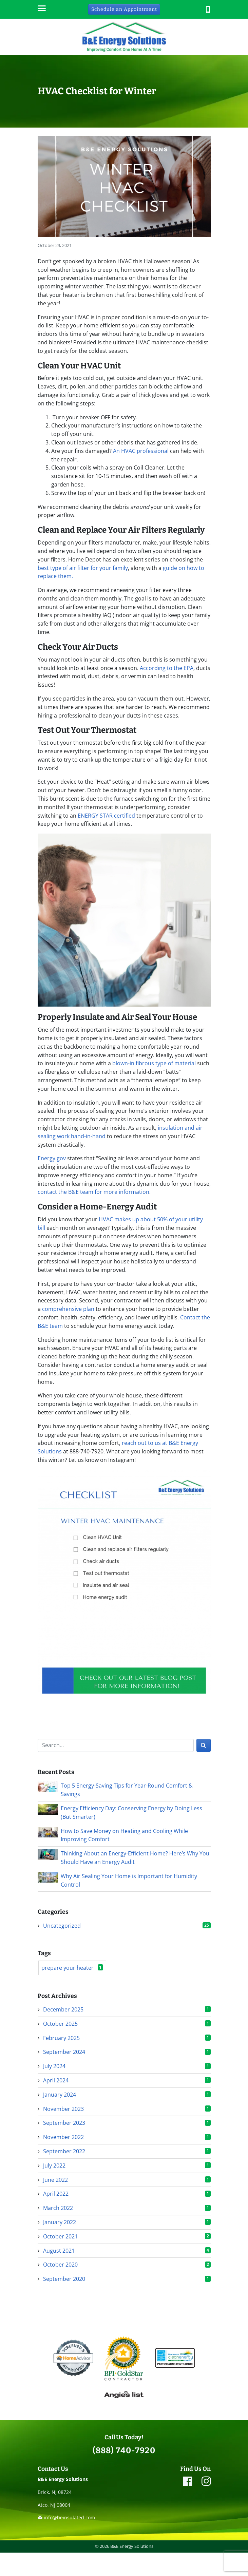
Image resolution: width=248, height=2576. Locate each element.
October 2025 (60, 2023)
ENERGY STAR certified (105, 815)
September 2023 (64, 2122)
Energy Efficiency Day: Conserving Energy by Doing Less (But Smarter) (131, 1812)
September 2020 (64, 2279)
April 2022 (56, 2193)
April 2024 (56, 2080)
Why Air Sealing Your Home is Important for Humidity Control (129, 1880)
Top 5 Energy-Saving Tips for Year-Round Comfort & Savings (127, 1790)
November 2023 (63, 2109)
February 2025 (61, 2038)
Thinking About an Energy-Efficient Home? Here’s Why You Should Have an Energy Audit (135, 1858)
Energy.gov (52, 1158)
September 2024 (64, 2052)
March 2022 (58, 2208)
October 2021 (60, 2236)
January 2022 (59, 2222)
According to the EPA (166, 668)
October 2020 (60, 2264)
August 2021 (59, 2250)
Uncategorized (62, 1925)
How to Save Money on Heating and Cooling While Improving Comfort (124, 1835)
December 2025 (63, 2009)
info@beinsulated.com (69, 2517)
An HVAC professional (141, 451)
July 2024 (54, 2066)
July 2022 (54, 2165)
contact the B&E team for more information (93, 1192)
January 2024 (59, 2094)
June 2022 (55, 2179)
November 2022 (63, 2137)
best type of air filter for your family (83, 568)
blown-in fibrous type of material (153, 1063)
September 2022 (64, 2151)
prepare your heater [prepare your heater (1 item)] (72, 1967)
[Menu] (41, 9)
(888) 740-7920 (124, 2450)
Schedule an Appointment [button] (124, 9)
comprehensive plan (67, 1309)
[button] (207, 9)
